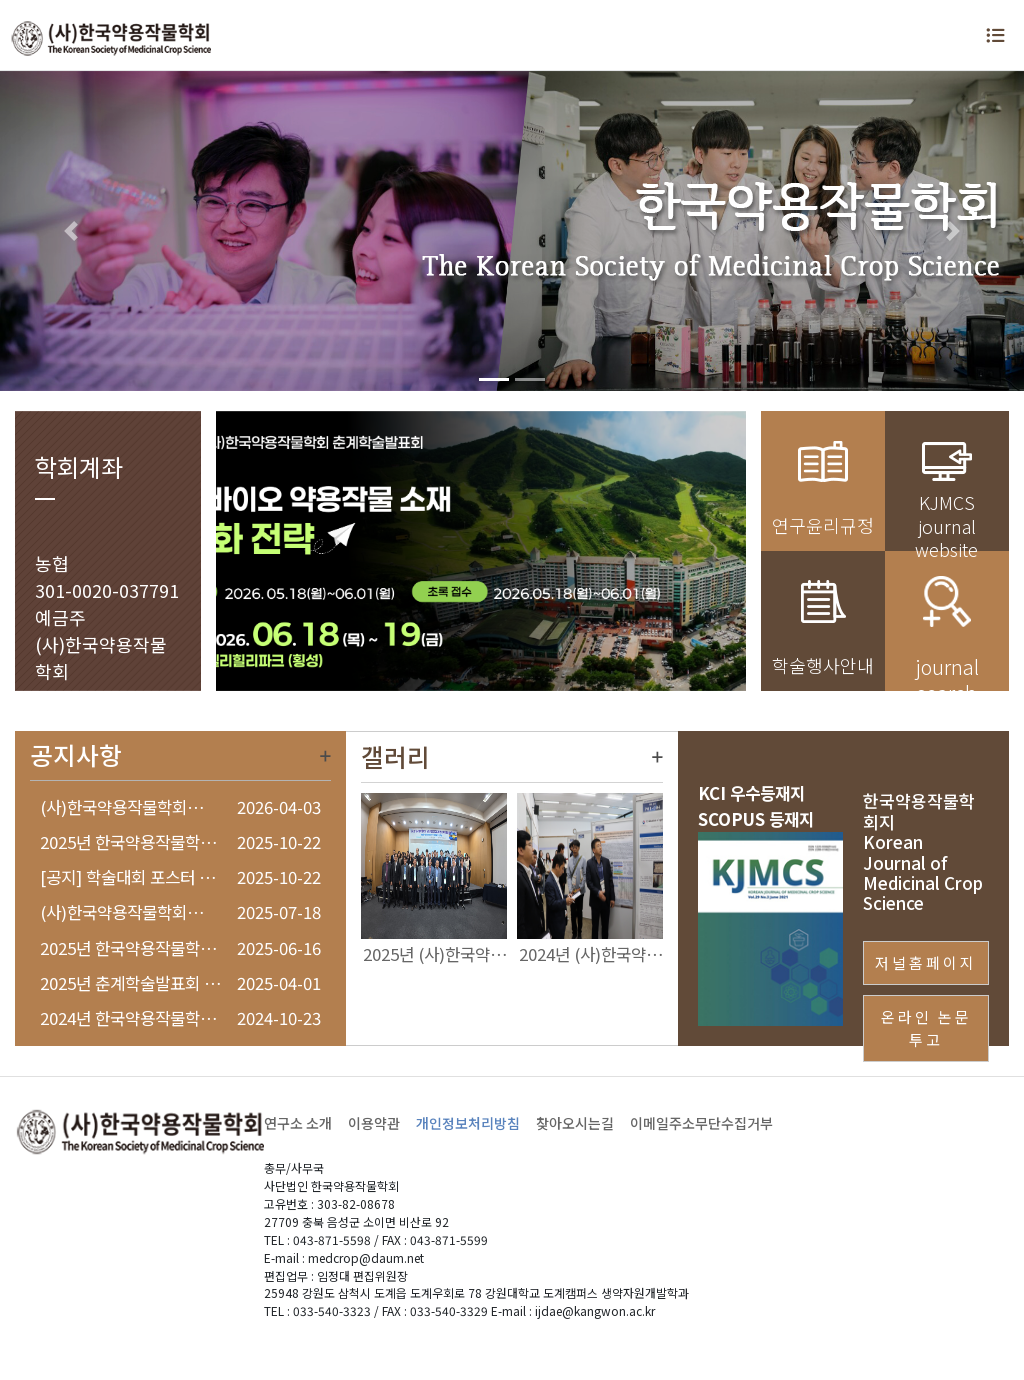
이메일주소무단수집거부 (701, 1123)
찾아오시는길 (575, 1123)
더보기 (325, 756)
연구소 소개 (298, 1123)
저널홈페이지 (926, 962)
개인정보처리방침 (468, 1123)
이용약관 (374, 1123)
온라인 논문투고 (926, 1028)
